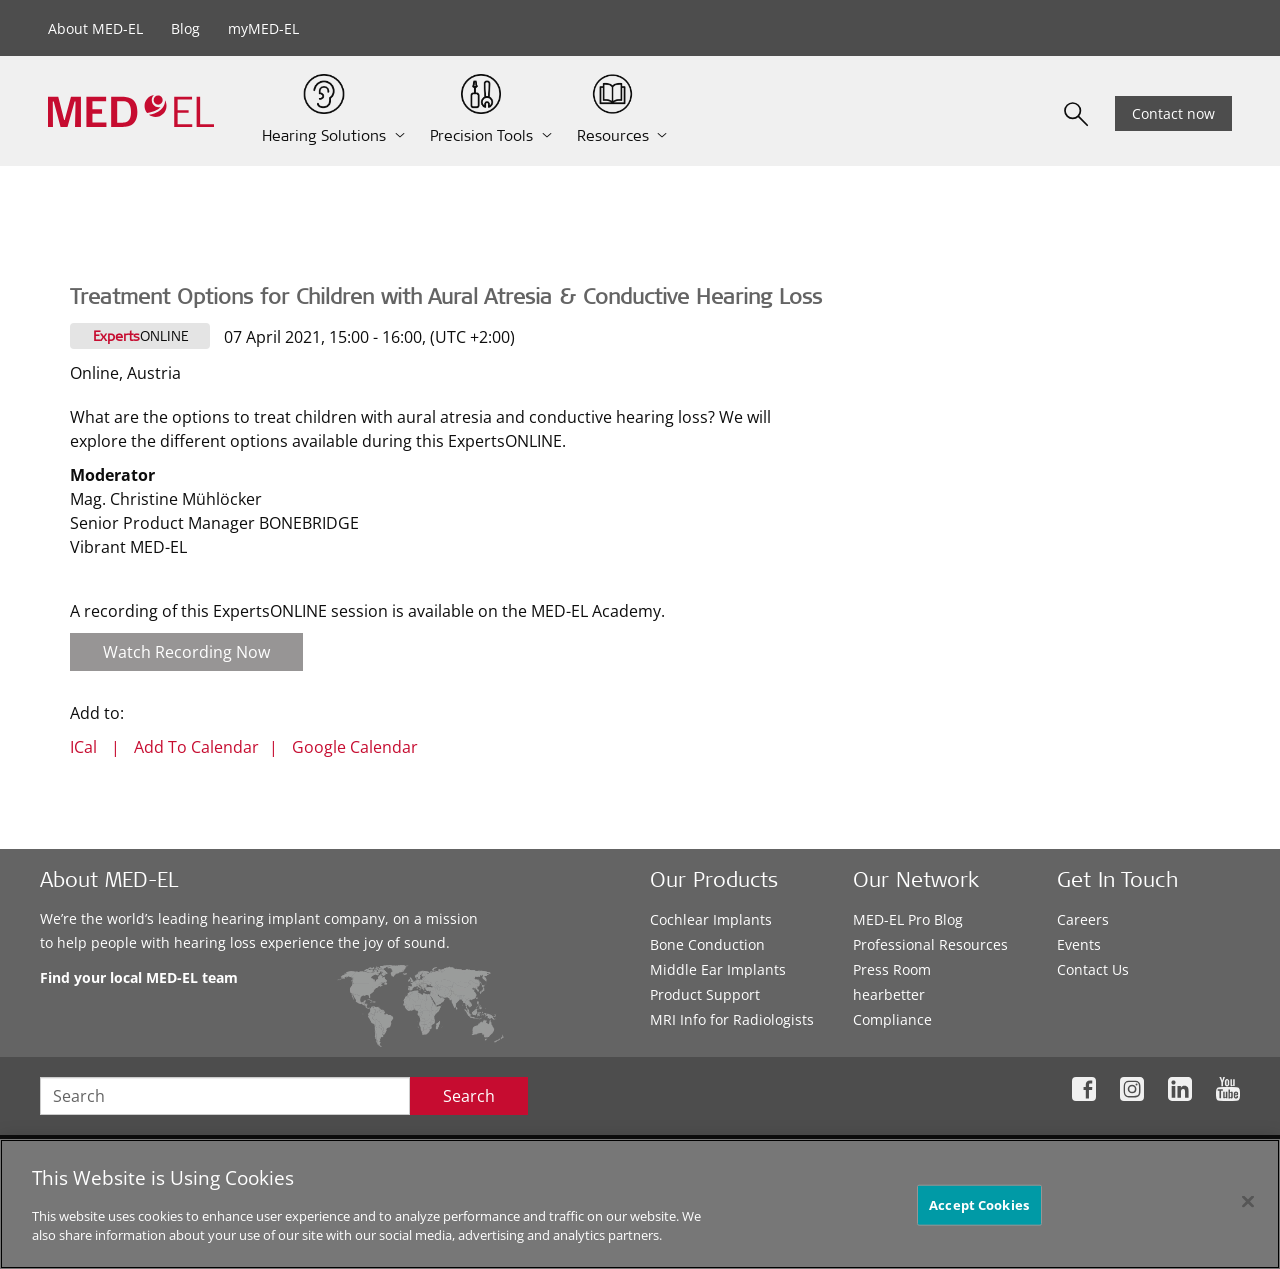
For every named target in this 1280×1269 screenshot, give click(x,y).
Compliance (892, 1019)
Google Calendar (355, 747)
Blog (185, 28)
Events (1079, 944)
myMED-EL (263, 28)
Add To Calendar (196, 747)
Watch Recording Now (186, 652)
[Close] (1248, 1201)
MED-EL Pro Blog (908, 919)
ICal (83, 747)
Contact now (1173, 113)
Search (469, 1096)
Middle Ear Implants (718, 969)
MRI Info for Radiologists (732, 1019)
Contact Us (1093, 969)
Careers (1083, 919)
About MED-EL (95, 28)
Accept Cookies (979, 1204)
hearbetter (889, 994)
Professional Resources (930, 944)
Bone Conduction (707, 944)
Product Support (705, 994)
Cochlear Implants (711, 919)
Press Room (892, 969)
